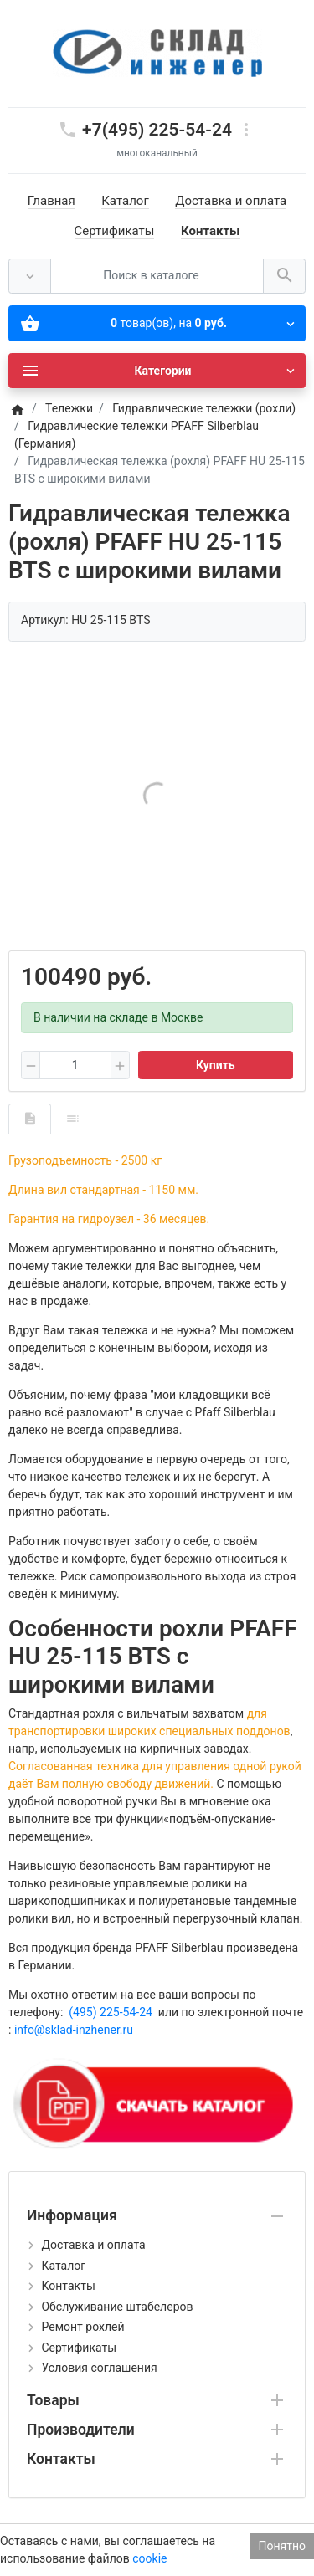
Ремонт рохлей (82, 2326)
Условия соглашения (99, 2367)
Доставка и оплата (230, 200)
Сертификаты (115, 230)
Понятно (282, 2546)
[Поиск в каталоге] (157, 276)
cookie (149, 2558)
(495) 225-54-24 (110, 2012)
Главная (51, 200)
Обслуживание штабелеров (117, 2306)
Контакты (210, 230)
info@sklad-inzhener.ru (73, 2029)
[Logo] (157, 52)
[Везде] (29, 276)
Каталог (124, 200)
